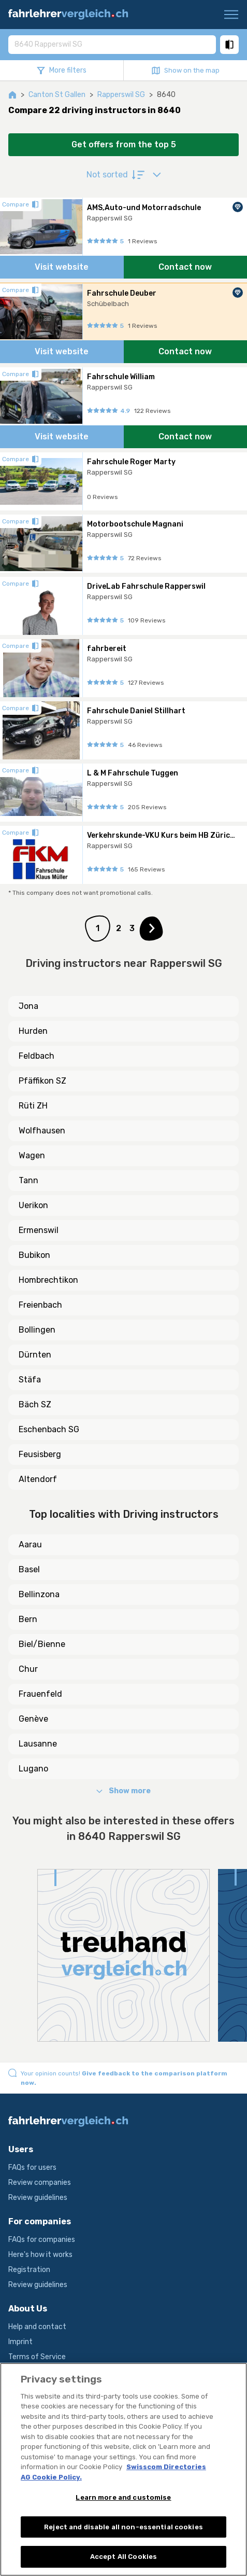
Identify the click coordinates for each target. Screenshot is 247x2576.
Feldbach (36, 1056)
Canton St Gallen (56, 94)
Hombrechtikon (48, 1280)
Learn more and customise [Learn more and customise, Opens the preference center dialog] (123, 2497)
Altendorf (38, 1479)
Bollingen (37, 1330)
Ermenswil (39, 1230)
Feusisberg (40, 1454)
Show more (123, 1790)
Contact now (185, 267)
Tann (28, 1180)
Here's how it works (40, 2254)
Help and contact (37, 2326)
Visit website (62, 267)
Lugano (33, 1769)
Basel (29, 1569)
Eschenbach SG (49, 1429)
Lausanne (38, 1744)
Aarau (30, 1544)
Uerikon (33, 1205)
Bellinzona (39, 1594)
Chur (28, 1669)
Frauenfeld (40, 1694)
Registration (29, 2269)
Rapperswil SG (121, 94)
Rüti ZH (33, 1106)
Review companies (39, 2182)
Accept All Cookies (123, 2556)
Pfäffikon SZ (42, 1081)
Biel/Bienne (42, 1644)
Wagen (32, 1155)
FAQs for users (32, 2167)
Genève (33, 1719)
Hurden (33, 1031)
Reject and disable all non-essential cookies (123, 2527)
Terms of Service (37, 2356)
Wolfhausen (42, 1130)
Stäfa (30, 1379)
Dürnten (35, 1355)
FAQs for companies (41, 2239)
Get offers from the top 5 (123, 144)
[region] (123, 2469)
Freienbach (40, 1305)
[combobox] (112, 44)
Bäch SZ (35, 1404)
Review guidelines (37, 2197)
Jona (28, 1006)
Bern (28, 1619)
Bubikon (34, 1255)
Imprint (20, 2341)
